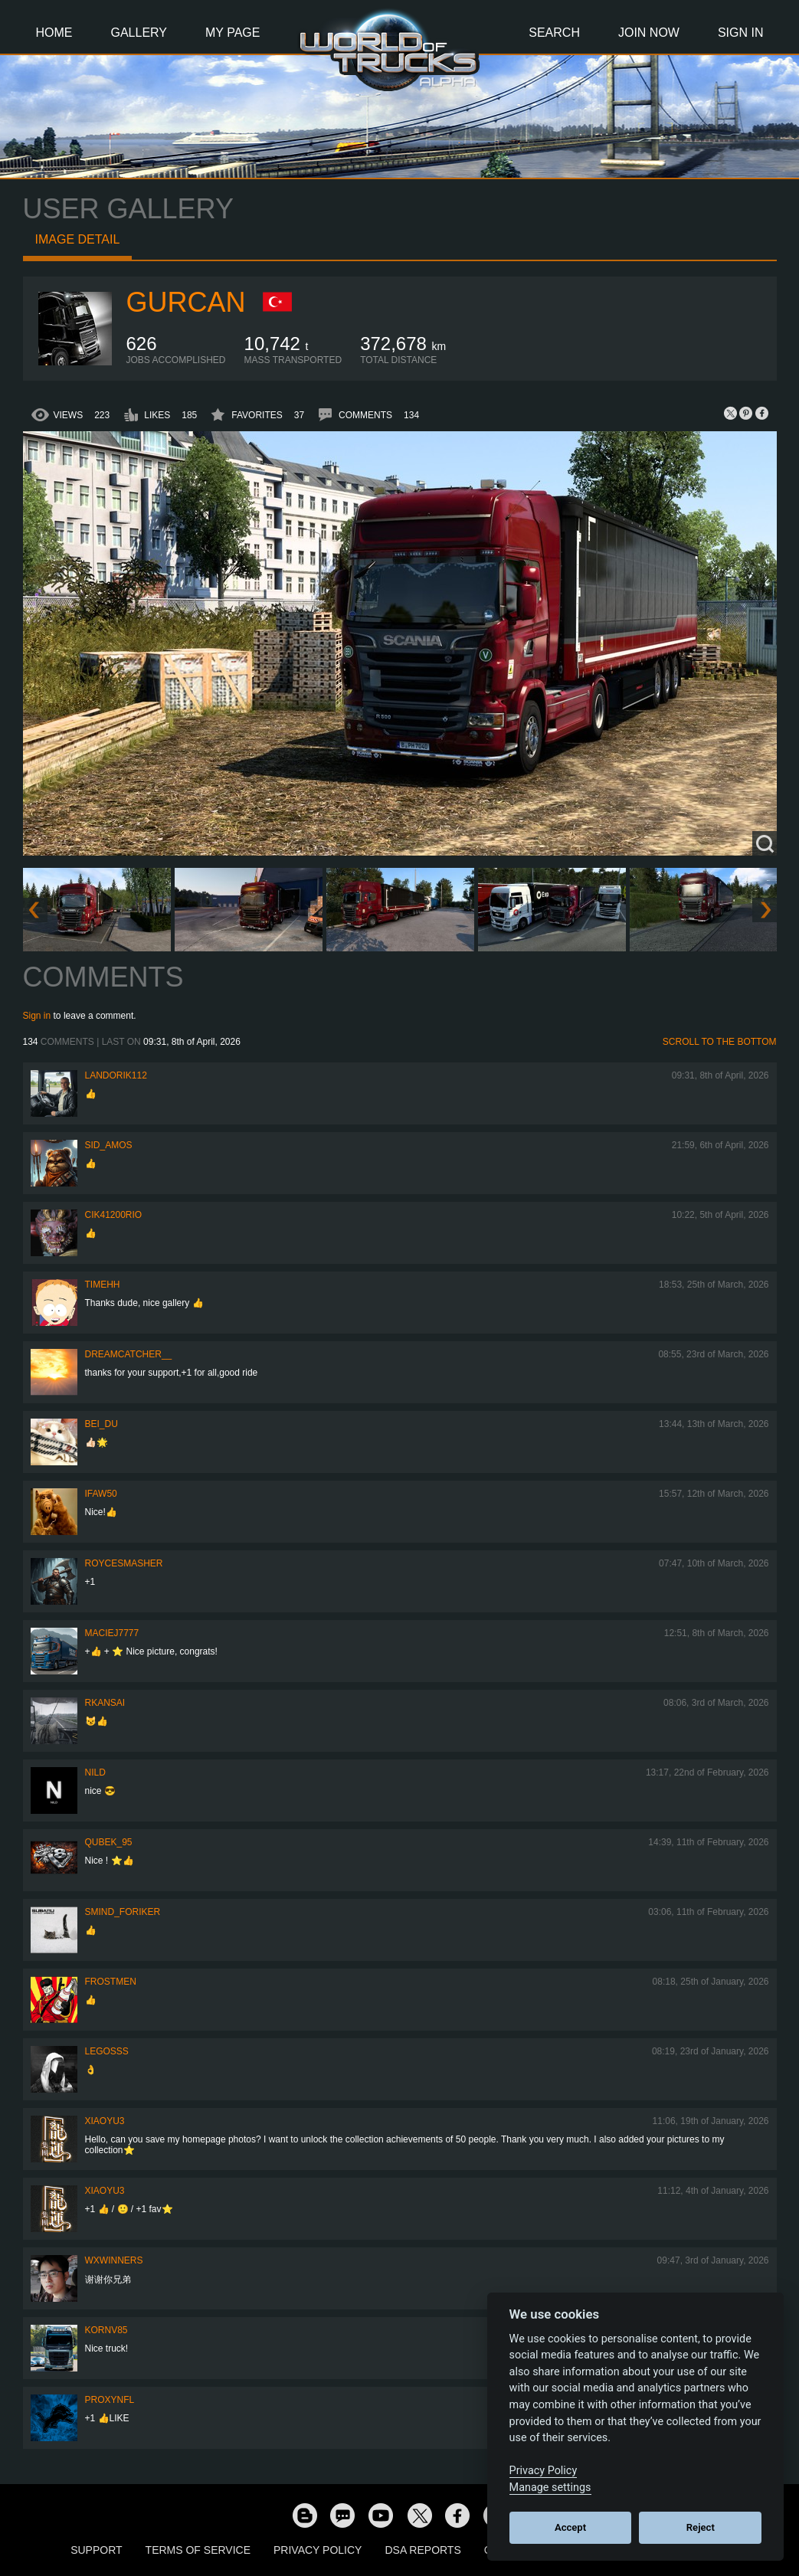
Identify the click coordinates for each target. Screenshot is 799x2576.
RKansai (105, 1702)
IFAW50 (101, 1493)
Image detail (77, 239)
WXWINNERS (114, 2260)
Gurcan (186, 302)
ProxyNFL (110, 2399)
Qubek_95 (109, 1842)
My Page (232, 32)
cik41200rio (113, 1214)
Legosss (107, 2051)
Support (96, 2550)
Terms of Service (198, 2550)
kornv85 (106, 2330)
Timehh (102, 1284)
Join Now (648, 32)
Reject (700, 2527)
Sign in (37, 1015)
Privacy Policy (317, 2550)
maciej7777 (112, 1633)
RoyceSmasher (124, 1563)
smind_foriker (123, 1912)
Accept (570, 2527)
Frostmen (110, 1981)
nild (95, 1772)
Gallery (139, 32)
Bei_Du (101, 1424)
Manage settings (550, 2487)
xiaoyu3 (105, 2121)
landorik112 (116, 1075)
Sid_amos (109, 1145)
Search (554, 32)
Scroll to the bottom (720, 1041)
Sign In (741, 32)
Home (54, 32)
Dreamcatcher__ (128, 1354)
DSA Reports (422, 2550)
